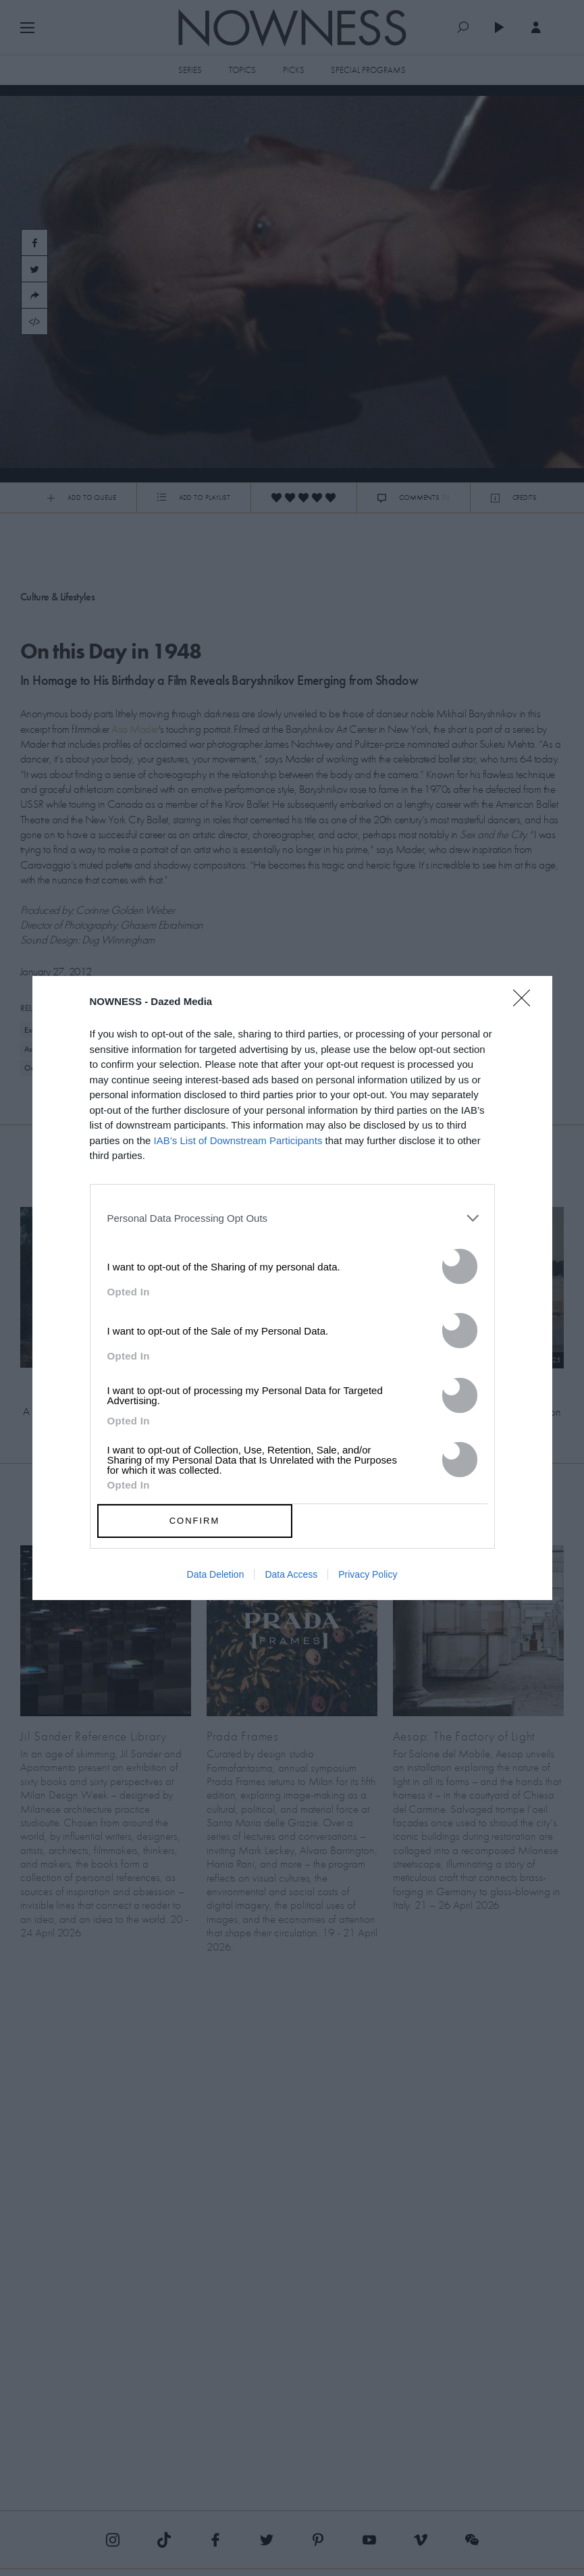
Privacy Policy (367, 1574)
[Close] (526, 1006)
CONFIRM (194, 1521)
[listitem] (292, 1218)
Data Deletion (215, 1574)
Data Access (291, 1574)
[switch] (459, 1266)
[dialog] (292, 1288)
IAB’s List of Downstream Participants (238, 1140)
